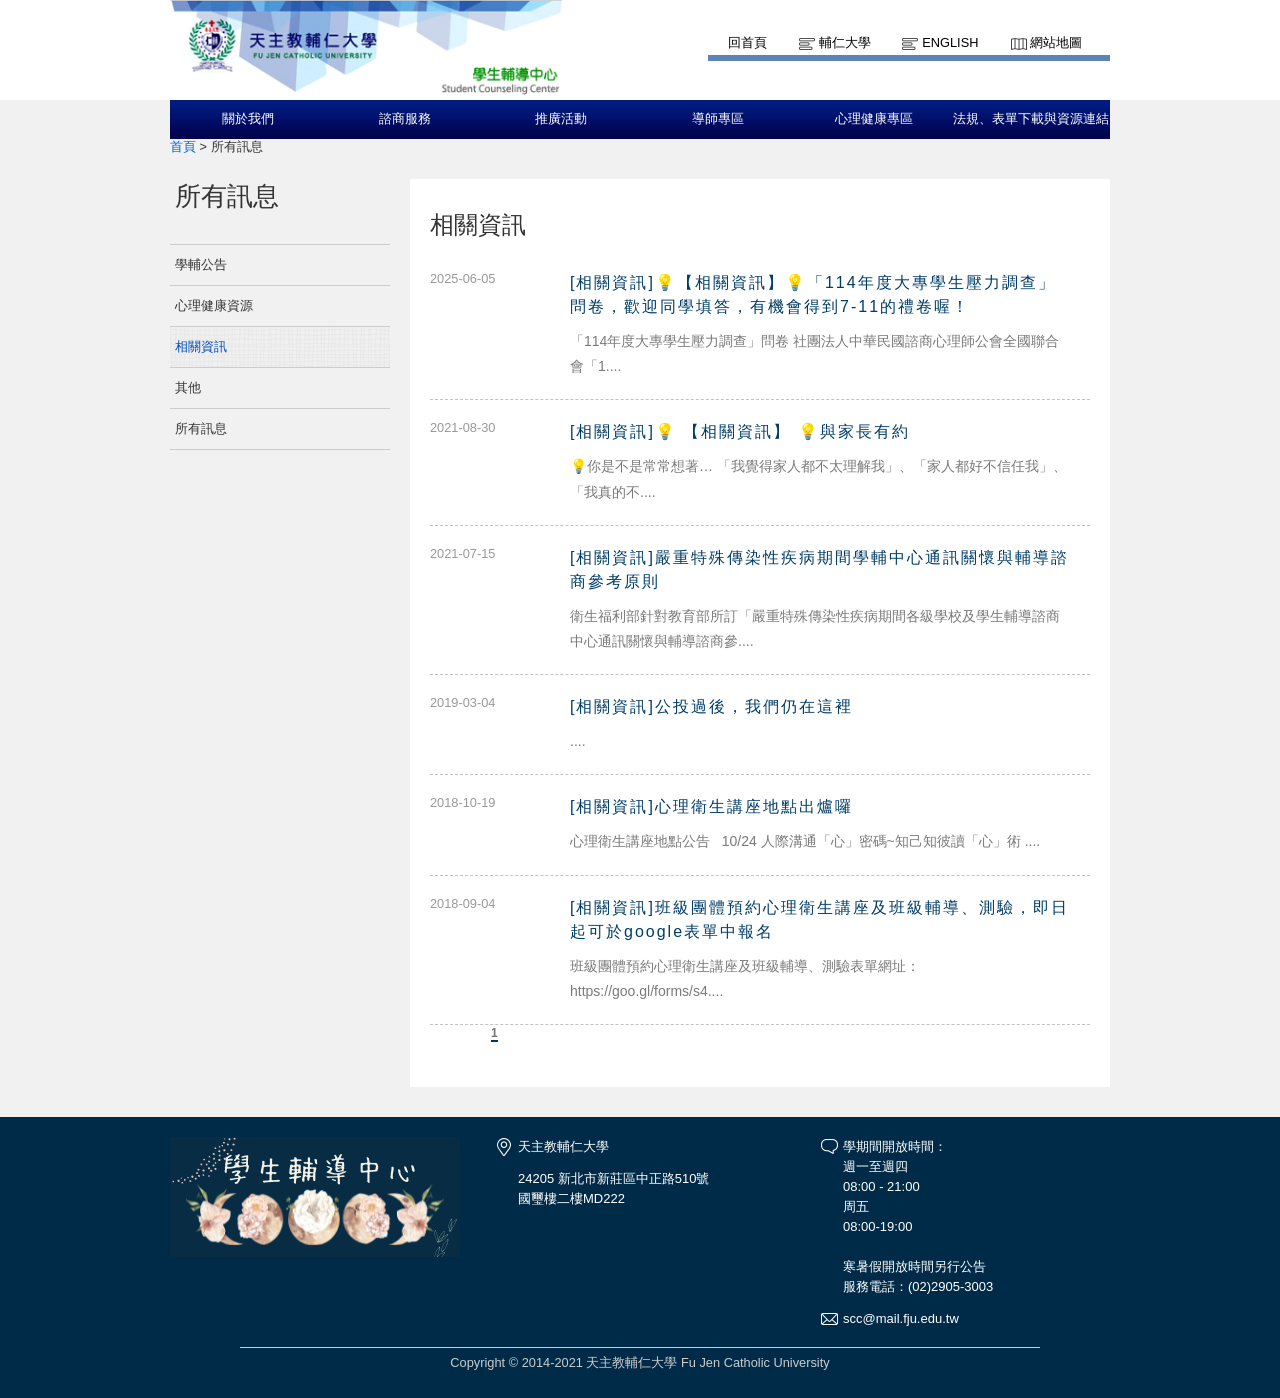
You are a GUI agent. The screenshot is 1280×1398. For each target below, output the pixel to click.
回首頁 (747, 42)
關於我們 (248, 119)
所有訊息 (201, 428)
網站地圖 (1056, 42)
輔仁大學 (845, 42)
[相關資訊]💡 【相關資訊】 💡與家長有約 (740, 431)
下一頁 (536, 1033)
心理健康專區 (874, 119)
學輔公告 (201, 264)
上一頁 (453, 1033)
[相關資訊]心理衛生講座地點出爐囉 (711, 806)
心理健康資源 (214, 305)
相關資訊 (201, 346)
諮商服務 (405, 119)
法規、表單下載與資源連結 (1031, 119)
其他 (188, 387)
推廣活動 (561, 119)
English (950, 42)
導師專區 (718, 119)
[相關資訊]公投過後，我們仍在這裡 (711, 706)
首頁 (183, 146)
